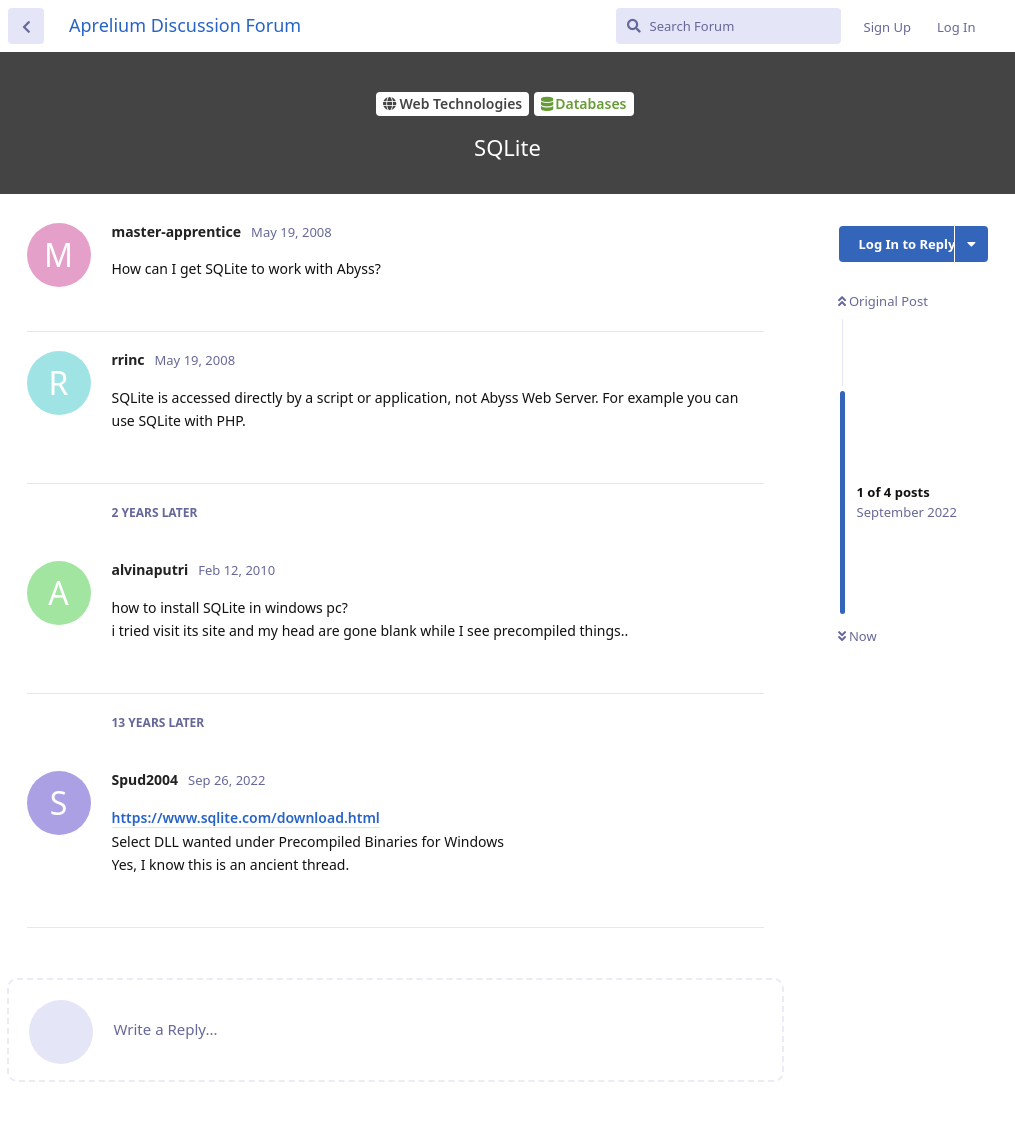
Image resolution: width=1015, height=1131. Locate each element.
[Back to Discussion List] (26, 26)
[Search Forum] (728, 26)
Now (857, 636)
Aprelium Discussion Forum (185, 25)
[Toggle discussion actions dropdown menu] (971, 244)
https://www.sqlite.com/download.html (246, 817)
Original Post (883, 301)
